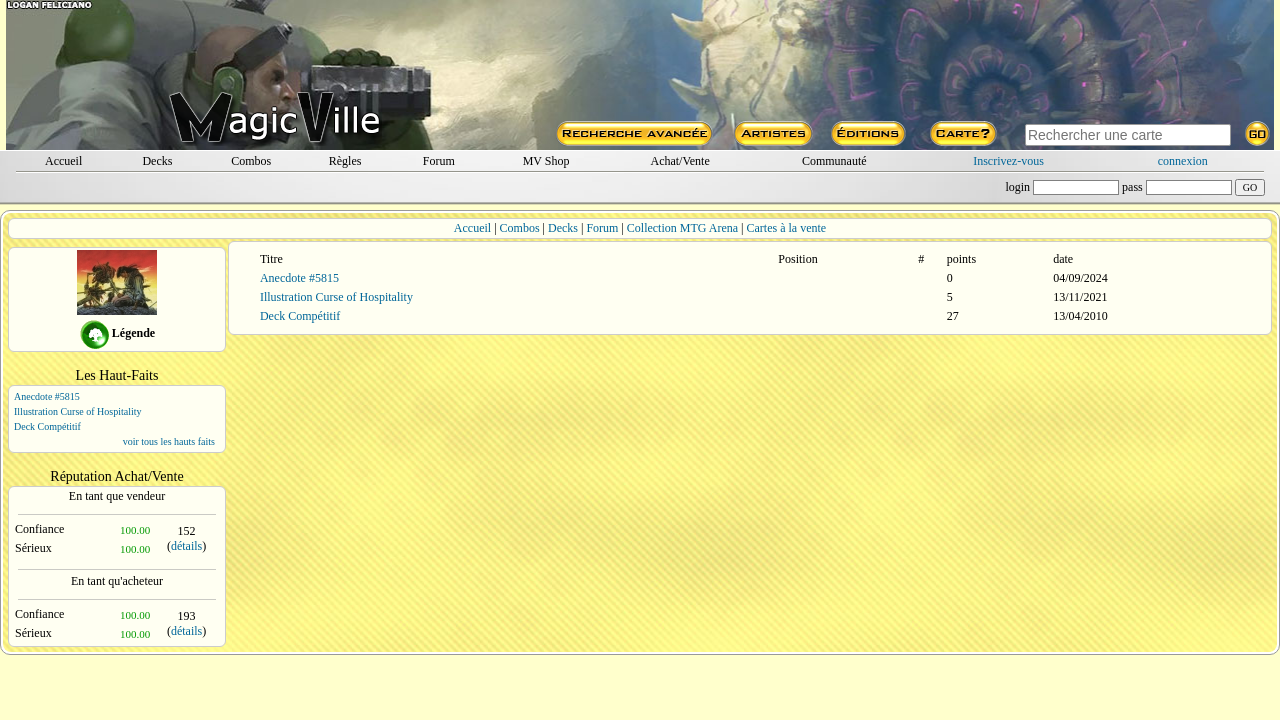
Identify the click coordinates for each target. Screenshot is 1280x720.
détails (186, 546)
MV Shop (546, 161)
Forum (439, 161)
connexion (1183, 161)
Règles (345, 161)
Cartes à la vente (787, 228)
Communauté (834, 161)
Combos (251, 161)
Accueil (63, 161)
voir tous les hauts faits (169, 441)
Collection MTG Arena (682, 228)
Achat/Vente (679, 161)
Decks (157, 161)
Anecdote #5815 (47, 396)
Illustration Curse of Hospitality (78, 411)
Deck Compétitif (47, 426)
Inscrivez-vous (1008, 161)
